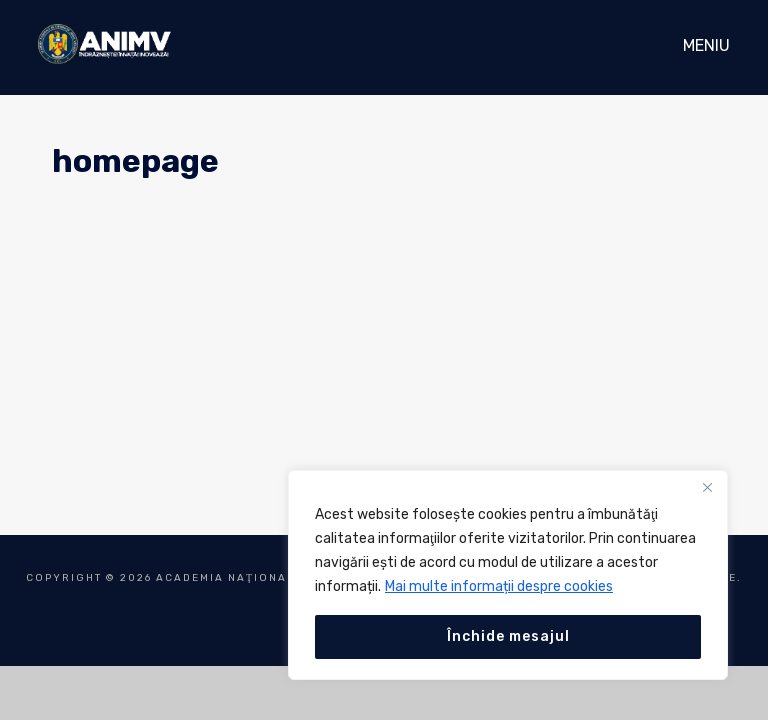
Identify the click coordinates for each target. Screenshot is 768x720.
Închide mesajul (508, 636)
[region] (508, 575)
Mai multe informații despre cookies (499, 586)
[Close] (707, 487)
